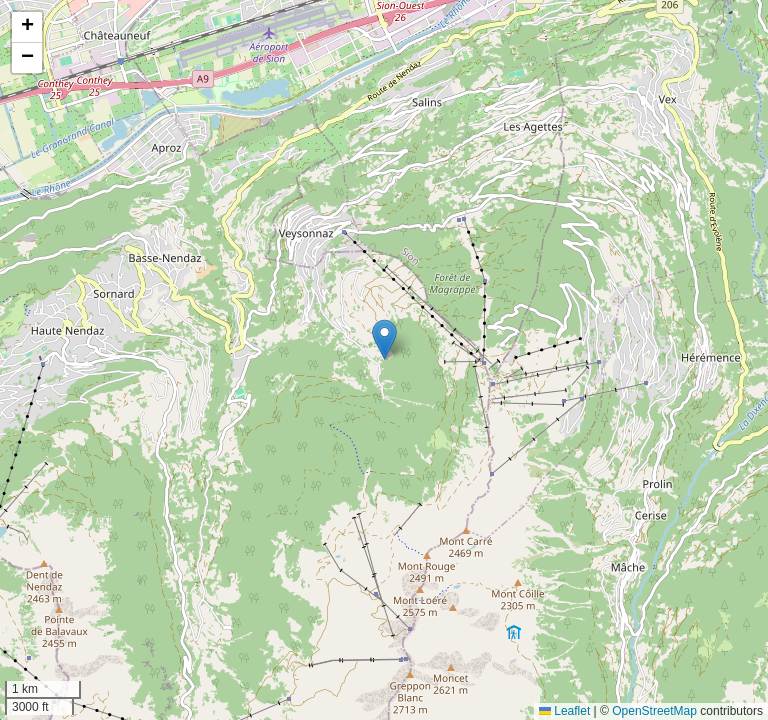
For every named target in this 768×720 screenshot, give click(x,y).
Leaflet (564, 711)
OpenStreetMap (654, 711)
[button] (384, 339)
